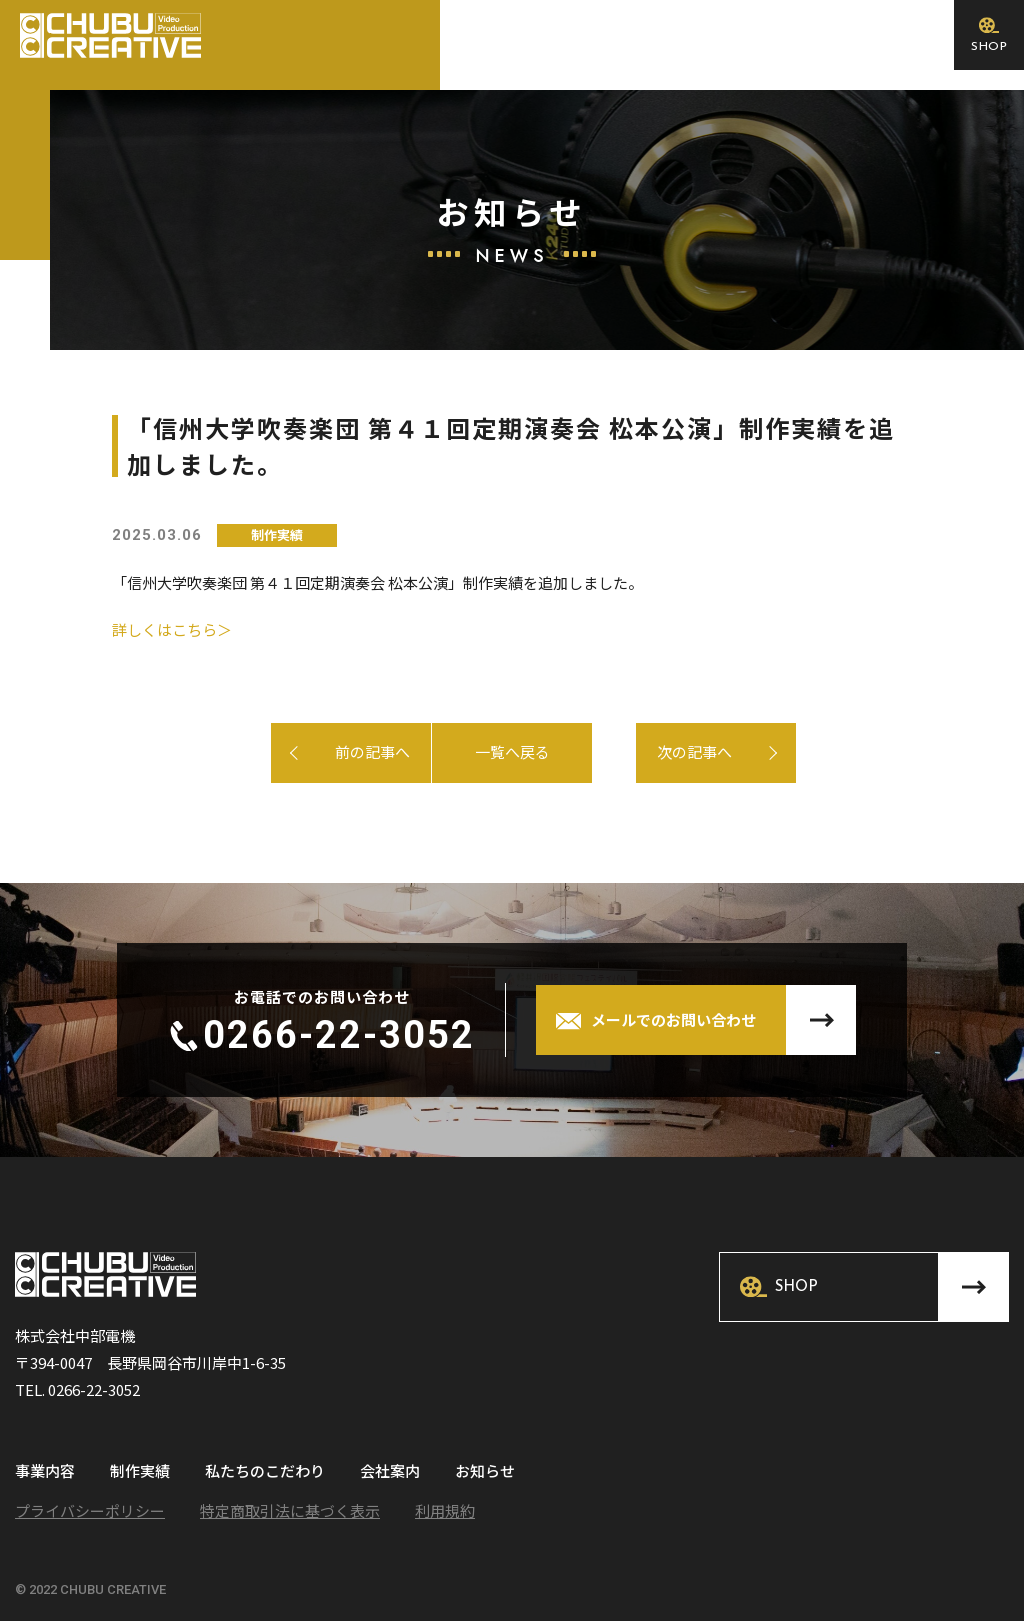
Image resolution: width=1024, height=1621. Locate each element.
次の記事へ (651, 751)
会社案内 (390, 1472)
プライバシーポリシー (90, 1510)
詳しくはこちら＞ (172, 629)
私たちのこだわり (265, 1472)
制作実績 (140, 1472)
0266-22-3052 (339, 1035)
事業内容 (45, 1472)
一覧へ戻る (512, 751)
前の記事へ (372, 751)
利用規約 (445, 1510)
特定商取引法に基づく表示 (290, 1510)
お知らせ (485, 1472)
